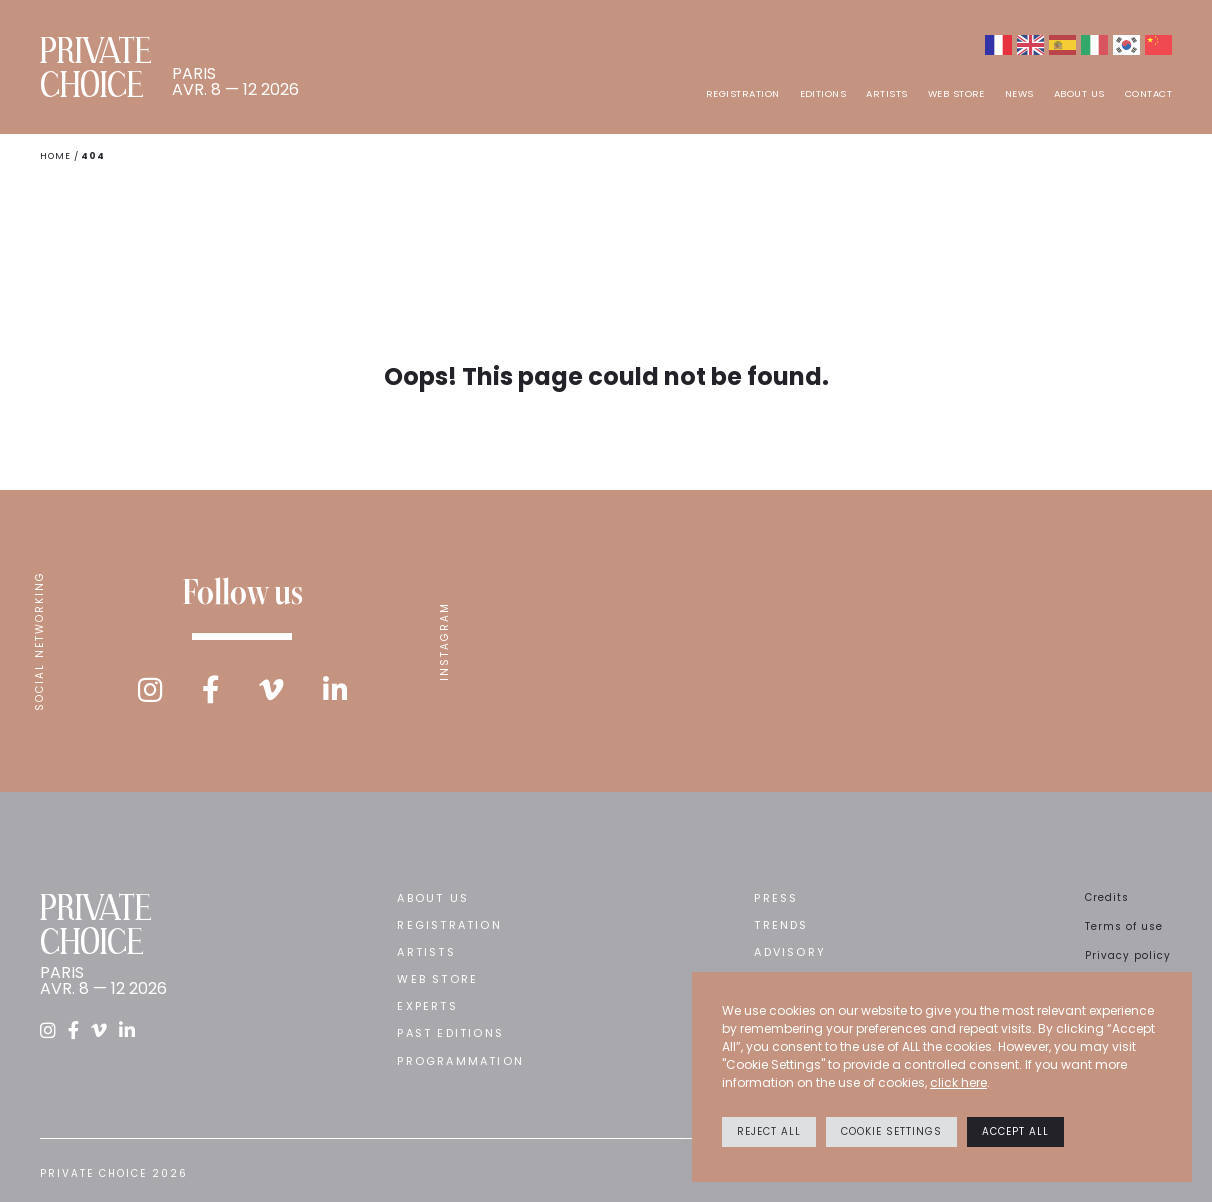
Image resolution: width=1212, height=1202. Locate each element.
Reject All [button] (769, 1131)
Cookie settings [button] (891, 1131)
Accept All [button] (1015, 1131)
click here (958, 1082)
